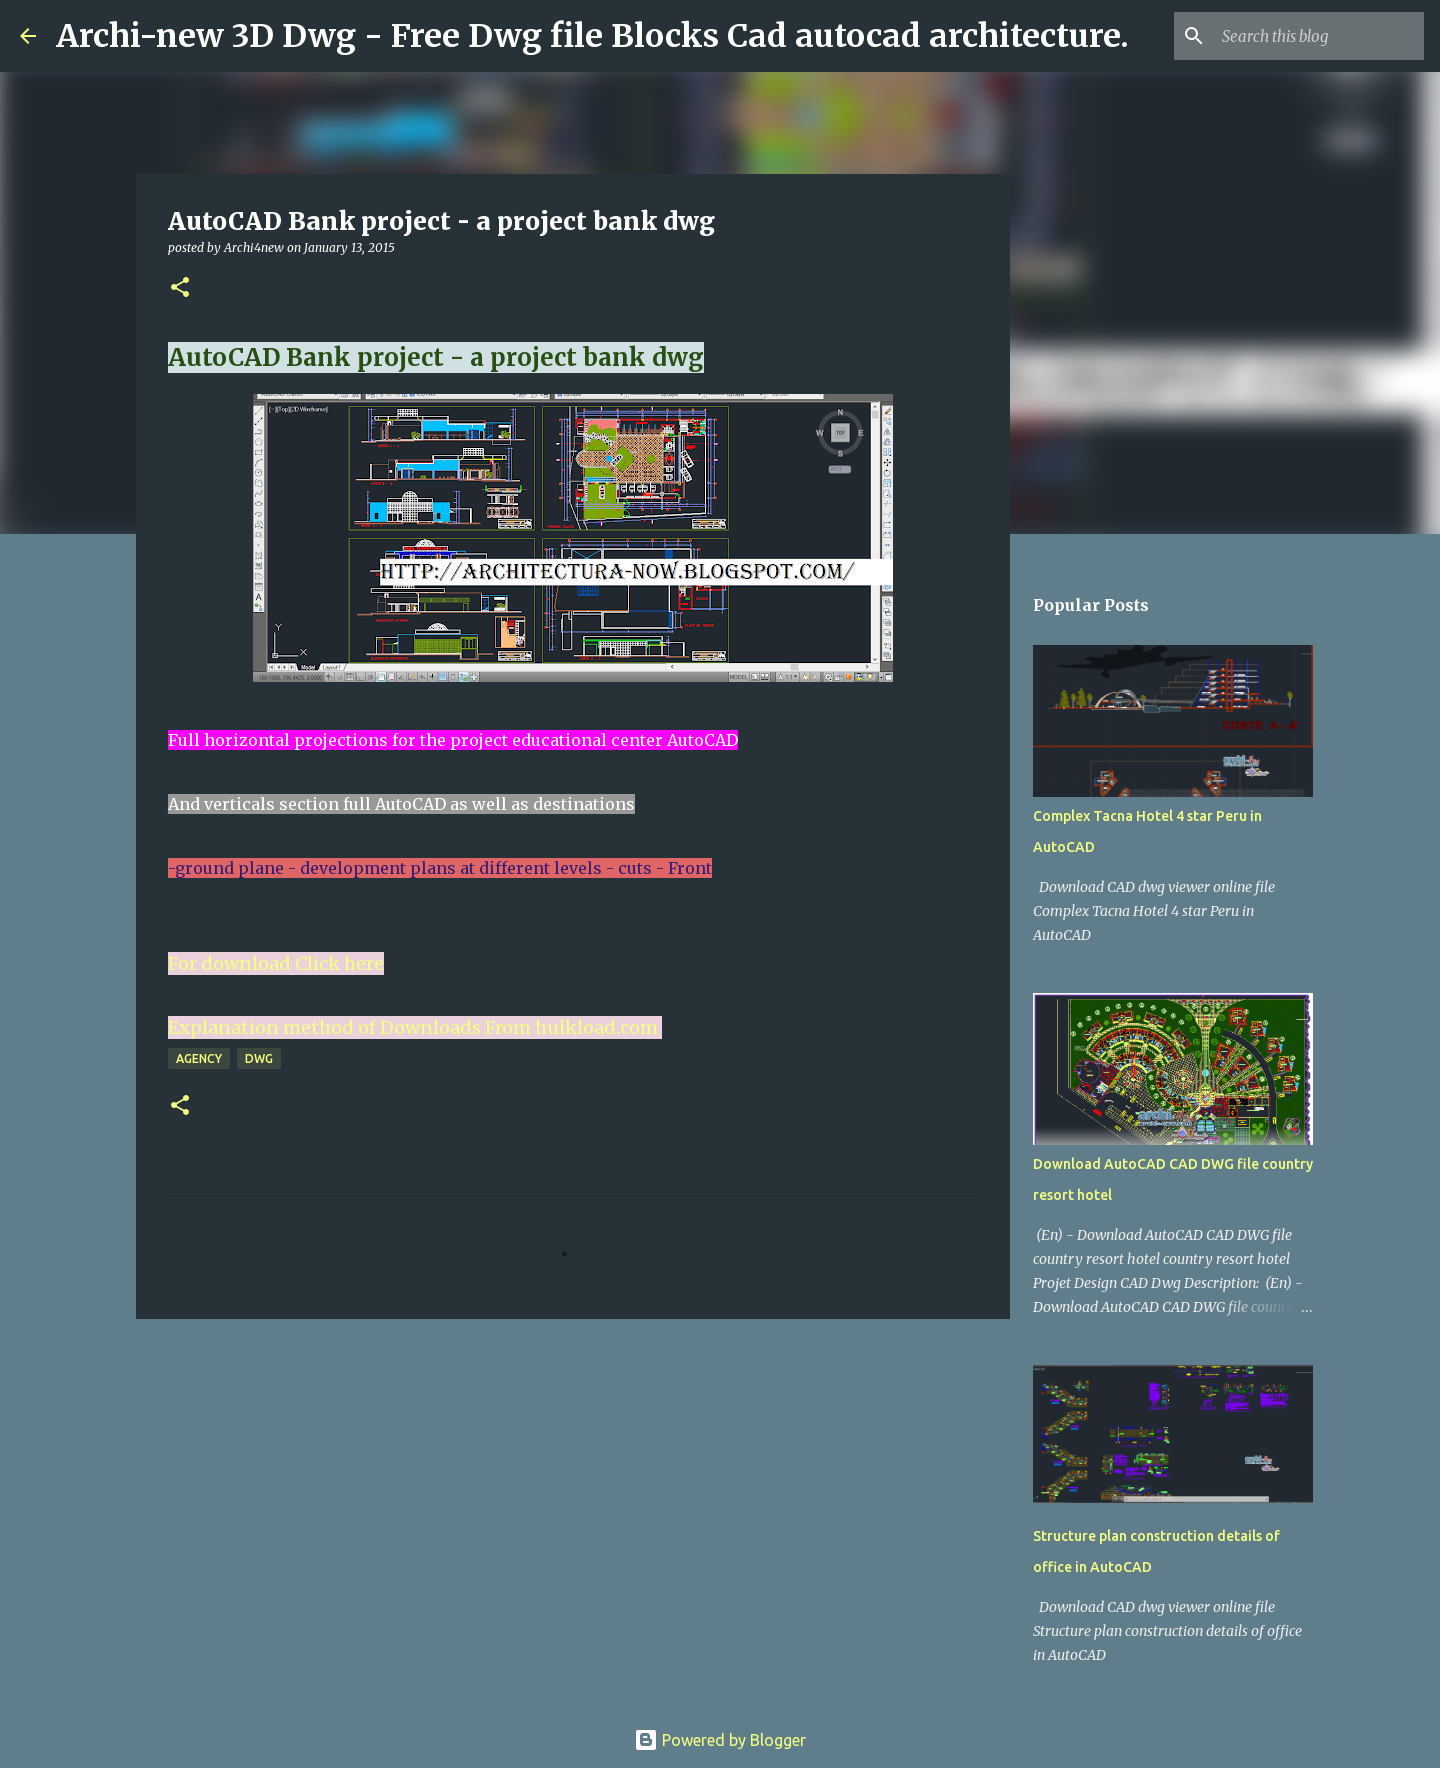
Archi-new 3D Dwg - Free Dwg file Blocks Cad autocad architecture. (592, 36)
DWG (259, 1058)
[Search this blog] (1319, 36)
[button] (180, 288)
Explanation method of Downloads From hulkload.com (413, 1027)
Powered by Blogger (720, 1740)
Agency (199, 1058)
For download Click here (276, 963)
